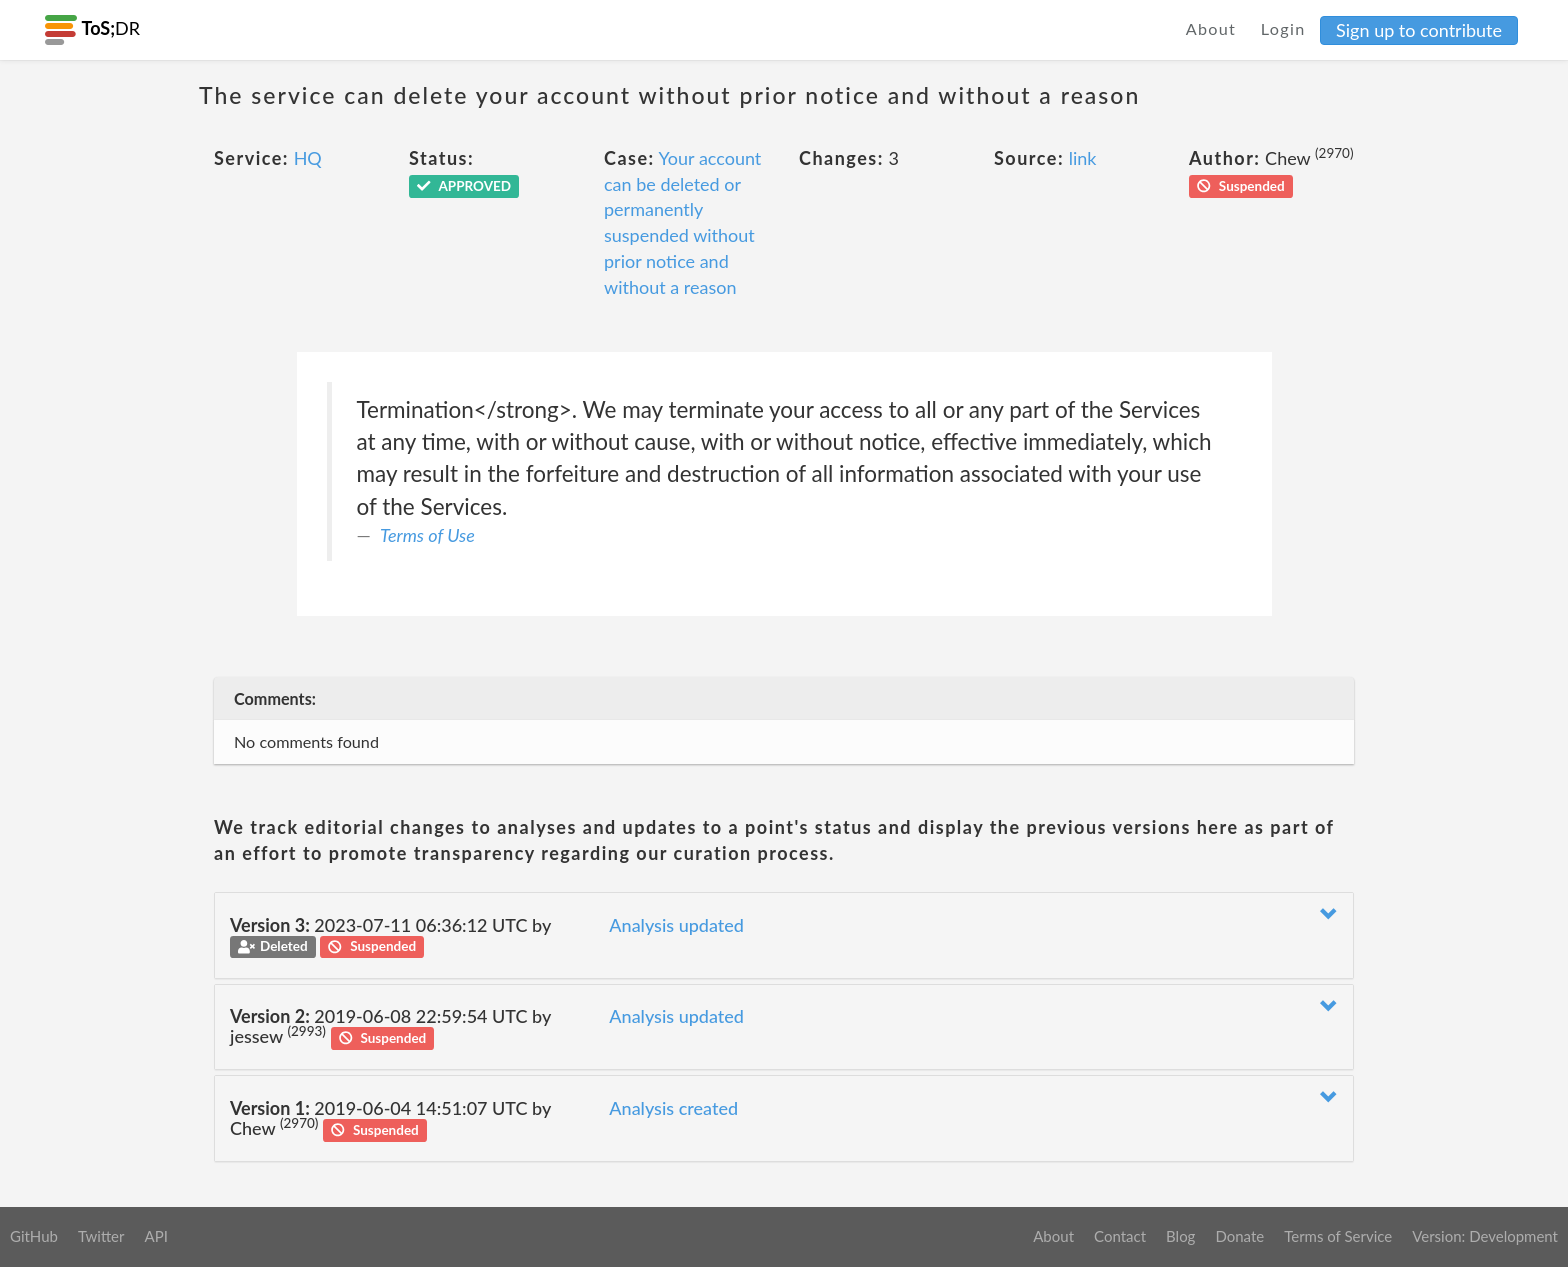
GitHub (34, 1236)
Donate (1239, 1236)
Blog (1180, 1236)
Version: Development (1485, 1236)
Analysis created (673, 1108)
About (1211, 28)
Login (1283, 28)
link (1083, 158)
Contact (1120, 1236)
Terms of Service (1338, 1236)
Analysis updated (676, 925)
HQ (308, 158)
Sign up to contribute (1419, 30)
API (155, 1236)
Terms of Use (427, 535)
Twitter (101, 1236)
